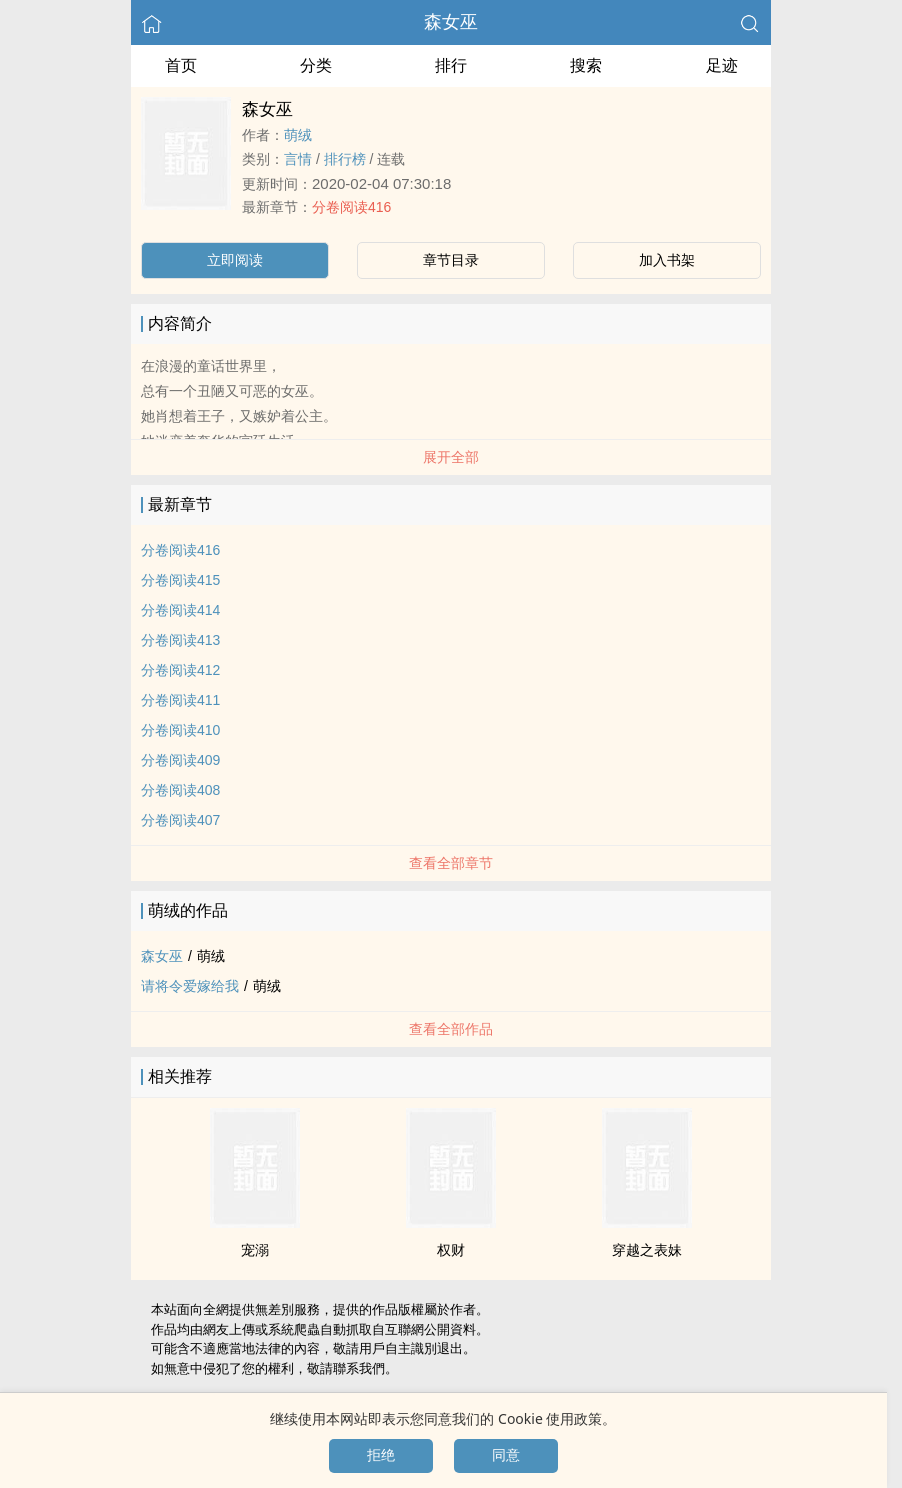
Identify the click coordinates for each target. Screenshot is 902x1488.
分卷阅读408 (180, 790)
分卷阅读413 (180, 640)
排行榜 (345, 159)
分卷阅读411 (180, 700)
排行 (451, 65)
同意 (506, 1455)
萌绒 (298, 135)
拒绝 (381, 1455)
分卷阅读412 (180, 670)
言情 (298, 159)
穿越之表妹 (647, 1250)
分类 (316, 65)
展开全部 (451, 457)
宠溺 (255, 1250)
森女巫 (451, 22)
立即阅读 (235, 260)
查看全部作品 (451, 1029)
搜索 (586, 65)
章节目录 (451, 260)
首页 (181, 65)
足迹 (722, 65)
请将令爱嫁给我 (190, 986)
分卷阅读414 (180, 610)
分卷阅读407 (180, 820)
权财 (451, 1250)
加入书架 (667, 260)
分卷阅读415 (180, 580)
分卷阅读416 (351, 207)
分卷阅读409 (180, 760)
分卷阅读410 (180, 730)
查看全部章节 (451, 863)
